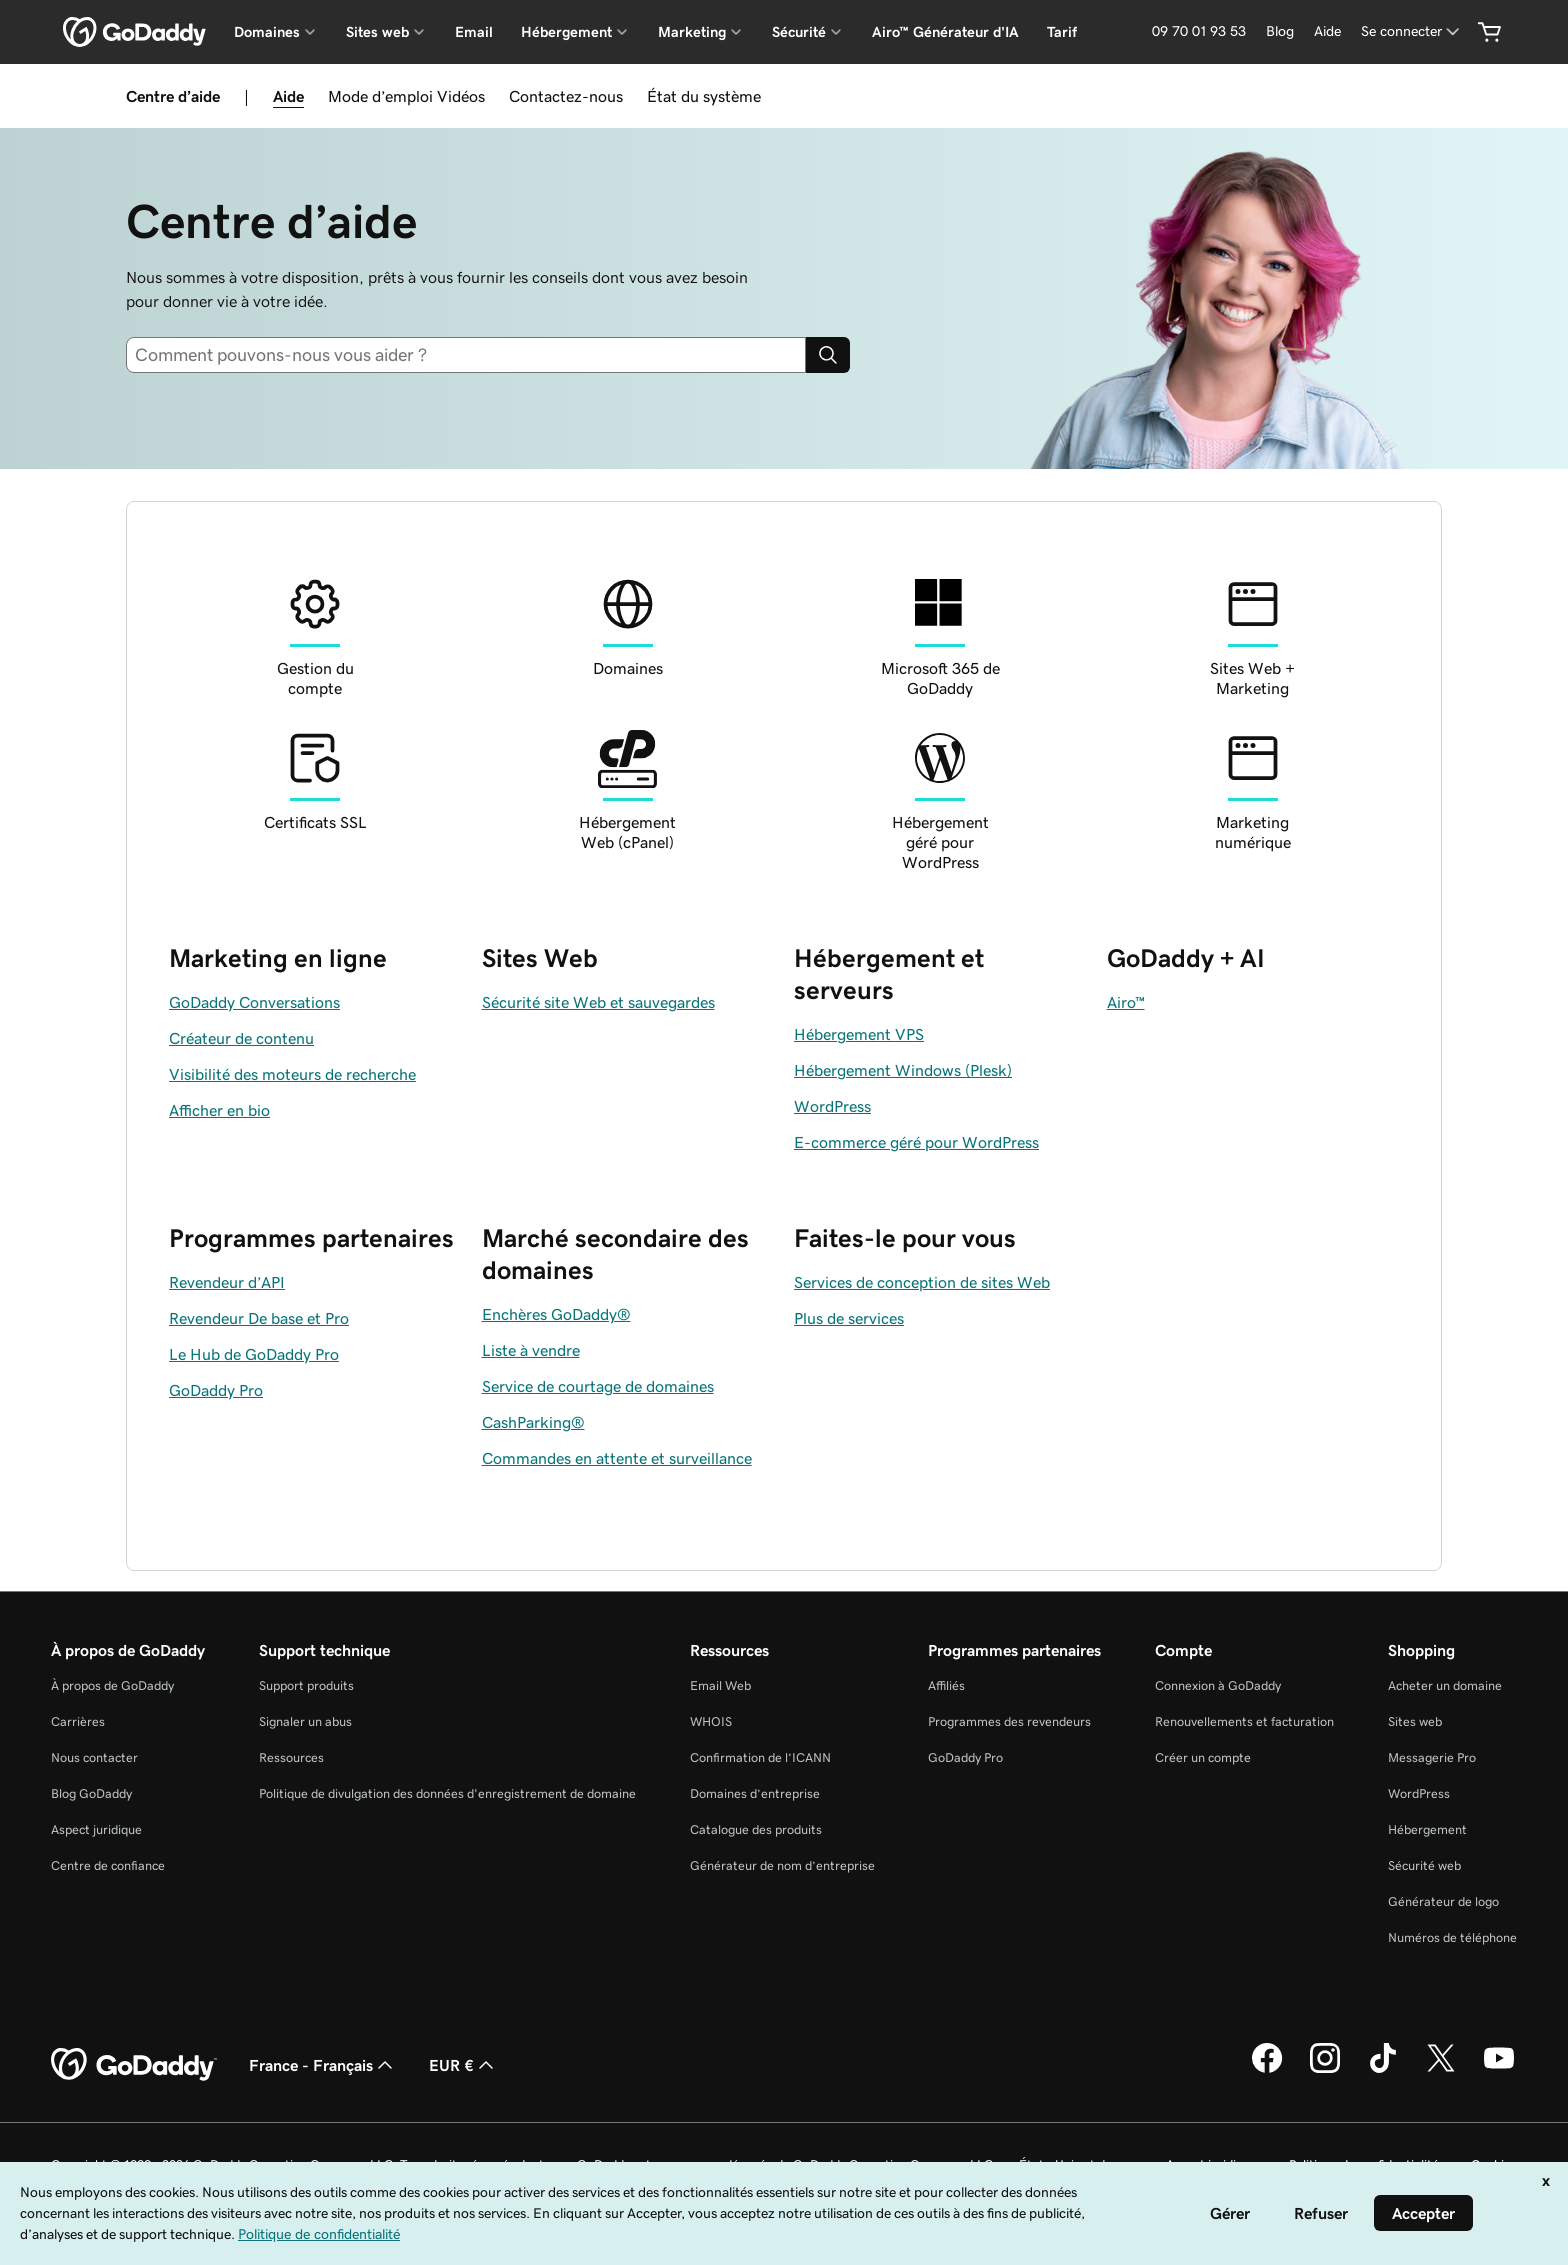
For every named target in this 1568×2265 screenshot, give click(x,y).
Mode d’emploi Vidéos (406, 96)
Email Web (720, 1685)
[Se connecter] (1412, 31)
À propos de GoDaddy (112, 1685)
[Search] (828, 355)
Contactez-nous (566, 96)
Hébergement (1427, 1829)
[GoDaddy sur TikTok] (1383, 2070)
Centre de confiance (108, 1865)
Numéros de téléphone (1452, 1937)
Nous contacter (94, 1757)
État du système (704, 96)
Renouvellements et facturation (1244, 1721)
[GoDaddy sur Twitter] (1441, 2070)
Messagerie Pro (1432, 1757)
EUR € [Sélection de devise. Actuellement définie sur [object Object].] (463, 2065)
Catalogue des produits (756, 1829)
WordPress (1419, 1793)
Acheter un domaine (1445, 1685)
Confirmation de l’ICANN (760, 1757)
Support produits (306, 1685)
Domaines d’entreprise (755, 1793)
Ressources (291, 1757)
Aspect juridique (96, 1829)
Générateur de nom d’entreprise (782, 1865)
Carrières (78, 1721)
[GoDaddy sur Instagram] (1325, 2070)
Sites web (1415, 1721)
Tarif (1062, 32)
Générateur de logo (1443, 1901)
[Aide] (1327, 31)
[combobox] (474, 355)
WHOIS (711, 1721)
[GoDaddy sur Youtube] (1499, 2070)
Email (474, 32)
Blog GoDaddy (91, 1793)
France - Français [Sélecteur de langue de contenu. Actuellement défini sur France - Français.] (323, 2065)
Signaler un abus (305, 1721)
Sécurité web (1424, 1865)
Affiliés (946, 1685)
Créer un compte (1203, 1757)
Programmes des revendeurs (1009, 1721)
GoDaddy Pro (965, 1757)
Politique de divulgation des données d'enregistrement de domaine (447, 1793)
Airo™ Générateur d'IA (945, 32)
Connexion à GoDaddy (1218, 1685)
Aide (288, 96)
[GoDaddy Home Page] (134, 2065)
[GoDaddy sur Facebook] (1267, 2070)
